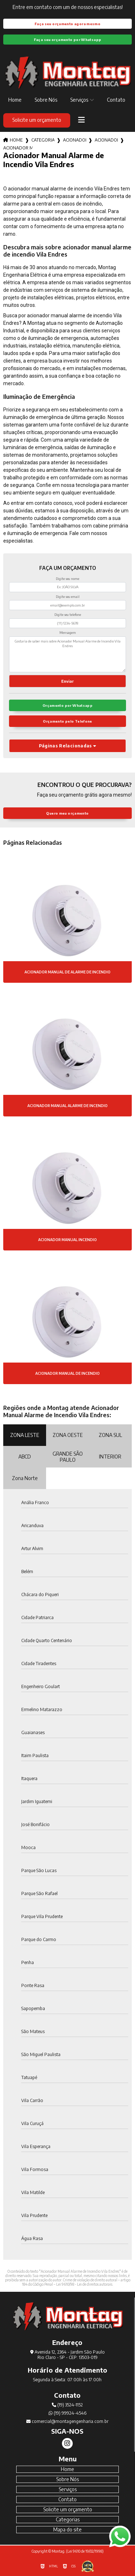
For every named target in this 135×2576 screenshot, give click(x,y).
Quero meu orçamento (67, 813)
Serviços (79, 100)
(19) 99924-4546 (67, 2413)
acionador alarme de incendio (106, 140)
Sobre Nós (46, 100)
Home (15, 100)
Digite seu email (68, 597)
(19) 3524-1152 (67, 2404)
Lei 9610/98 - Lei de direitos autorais (84, 2284)
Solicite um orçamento (36, 120)
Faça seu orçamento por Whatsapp (68, 39)
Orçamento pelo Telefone (67, 721)
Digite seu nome (67, 579)
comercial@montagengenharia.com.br (67, 2421)
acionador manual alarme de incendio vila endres (18, 148)
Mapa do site (67, 2529)
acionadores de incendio (74, 140)
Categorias (42, 140)
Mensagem (67, 633)
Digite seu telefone (67, 615)
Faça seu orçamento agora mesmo (67, 24)
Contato (116, 100)
